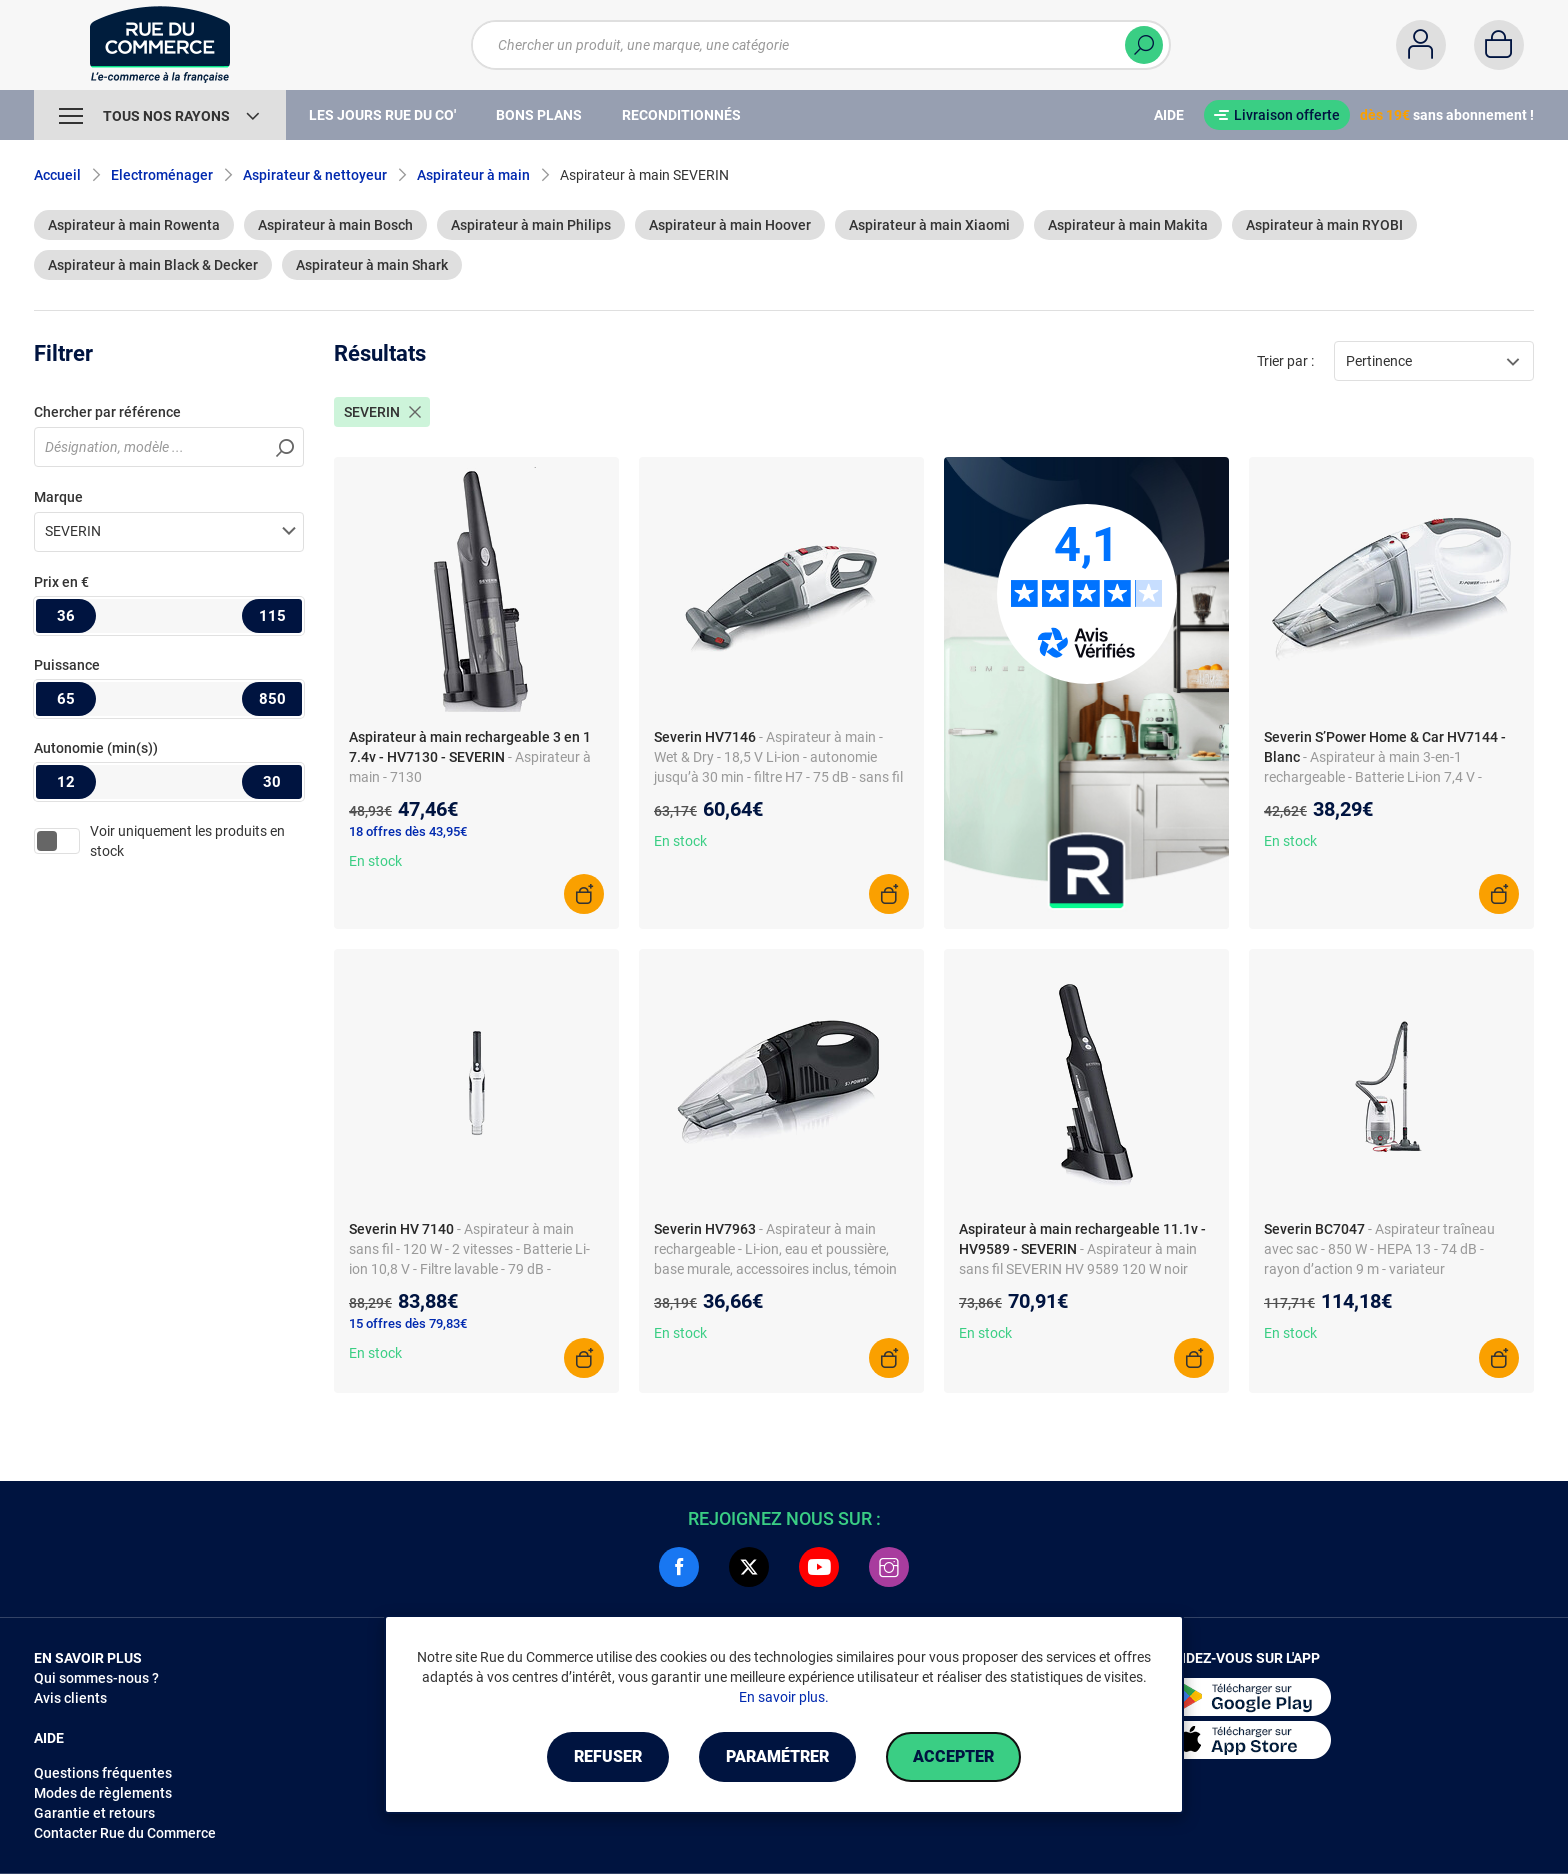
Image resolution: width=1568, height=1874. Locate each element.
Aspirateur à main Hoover (730, 225)
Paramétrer (777, 1756)
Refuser (608, 1756)
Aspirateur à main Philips (531, 225)
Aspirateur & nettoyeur (315, 175)
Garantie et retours (94, 1813)
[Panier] (1499, 45)
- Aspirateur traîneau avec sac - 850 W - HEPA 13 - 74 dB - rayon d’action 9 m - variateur (1379, 1249)
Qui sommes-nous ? (96, 1678)
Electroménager (162, 175)
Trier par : (1285, 361)
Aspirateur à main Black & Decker (153, 265)
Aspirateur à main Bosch (335, 225)
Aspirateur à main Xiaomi (929, 225)
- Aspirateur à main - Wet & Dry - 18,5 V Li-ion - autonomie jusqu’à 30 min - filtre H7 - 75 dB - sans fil (778, 757)
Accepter (953, 1756)
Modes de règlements (103, 1793)
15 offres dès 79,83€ (408, 1323)
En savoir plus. (784, 1697)
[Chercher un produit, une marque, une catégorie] (808, 45)
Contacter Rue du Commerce (125, 1833)
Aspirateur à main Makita (1128, 225)
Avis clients (70, 1698)
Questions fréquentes (103, 1773)
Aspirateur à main (473, 175)
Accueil (57, 175)
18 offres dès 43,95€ (408, 831)
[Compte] (1421, 45)
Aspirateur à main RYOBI (1324, 225)
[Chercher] (1144, 45)
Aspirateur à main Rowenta (134, 225)
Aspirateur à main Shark (372, 265)
